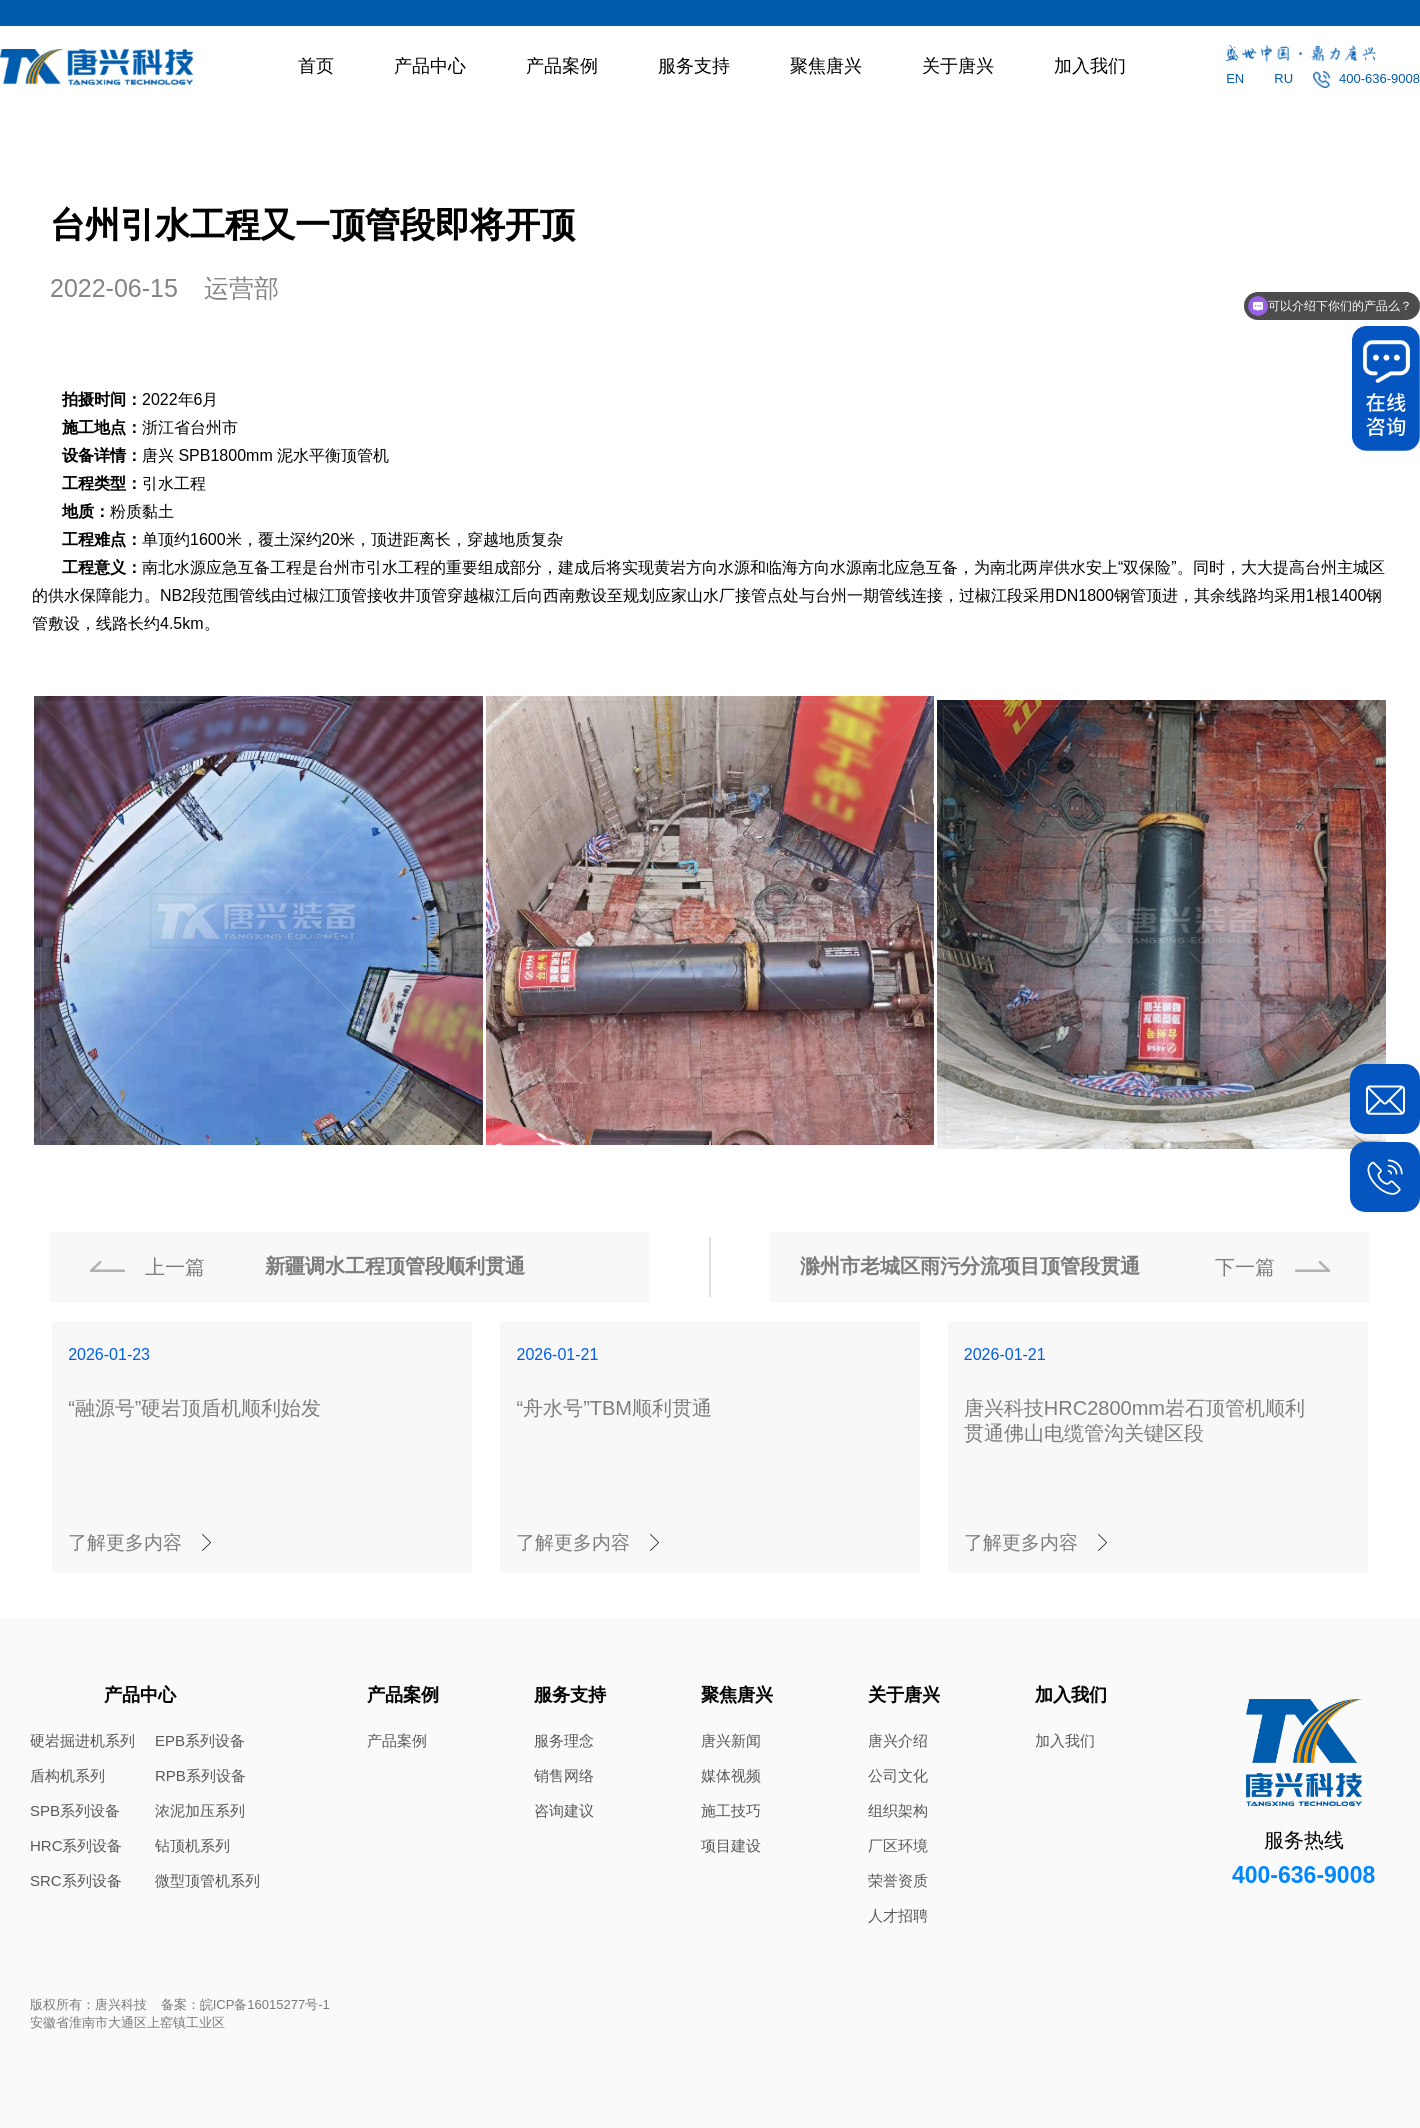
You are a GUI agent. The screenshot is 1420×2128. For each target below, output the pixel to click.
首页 (316, 66)
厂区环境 (898, 1845)
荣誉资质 (898, 1880)
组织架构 (898, 1810)
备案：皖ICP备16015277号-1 (245, 2004)
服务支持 (694, 66)
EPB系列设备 (200, 1740)
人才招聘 (898, 1915)
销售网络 (564, 1775)
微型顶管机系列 (207, 1880)
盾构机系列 (67, 1775)
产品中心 (430, 66)
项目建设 (731, 1845)
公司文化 (898, 1775)
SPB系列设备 (75, 1810)
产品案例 (562, 66)
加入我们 (1090, 66)
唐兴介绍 (898, 1740)
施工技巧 (731, 1810)
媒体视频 (731, 1775)
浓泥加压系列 (200, 1810)
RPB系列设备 (200, 1775)
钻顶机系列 (192, 1845)
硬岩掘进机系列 (82, 1740)
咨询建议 (564, 1810)
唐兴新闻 (731, 1740)
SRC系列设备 (76, 1880)
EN (1235, 78)
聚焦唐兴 (826, 66)
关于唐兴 (958, 66)
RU (1283, 78)
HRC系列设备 (76, 1845)
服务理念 (564, 1740)
